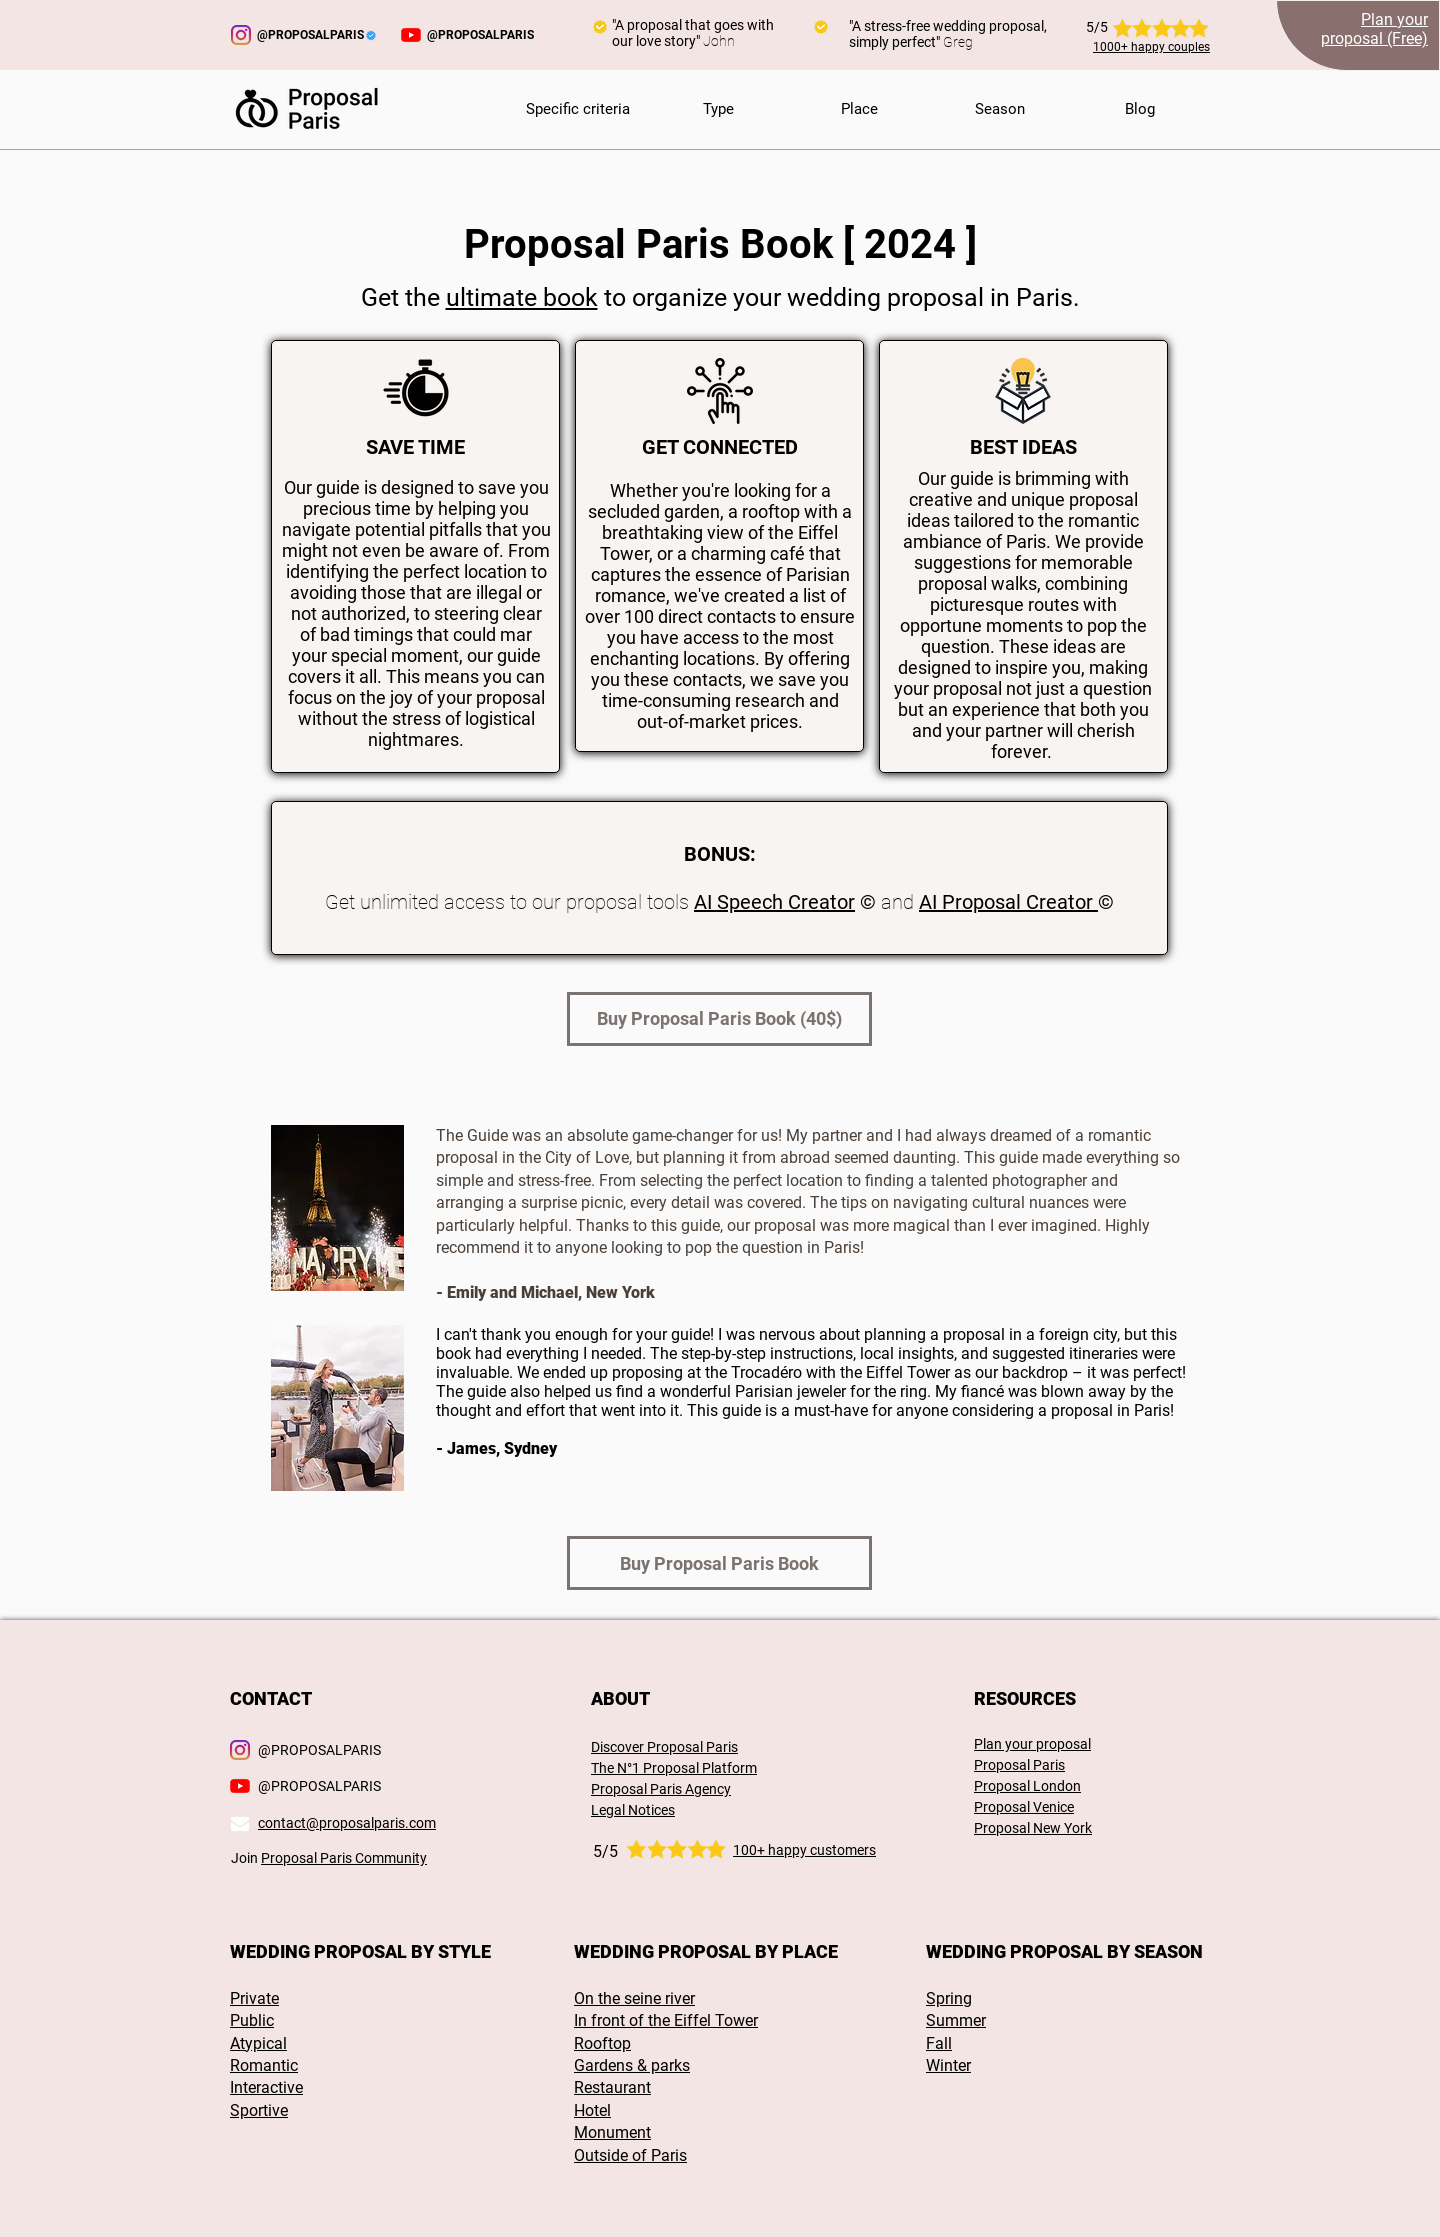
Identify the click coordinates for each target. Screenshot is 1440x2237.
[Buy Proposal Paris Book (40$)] (719, 1019)
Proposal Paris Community (344, 1858)
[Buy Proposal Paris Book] (719, 1563)
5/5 (605, 1851)
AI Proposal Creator (1008, 902)
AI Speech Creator (774, 902)
